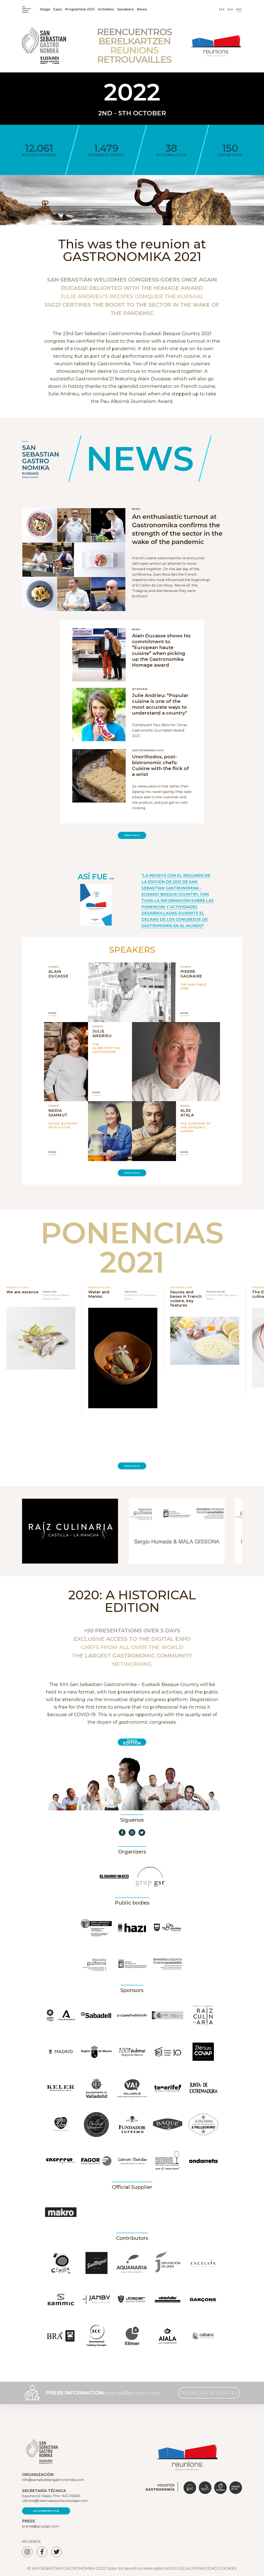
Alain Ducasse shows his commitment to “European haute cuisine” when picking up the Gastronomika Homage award (161, 650)
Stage (45, 9)
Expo (57, 9)
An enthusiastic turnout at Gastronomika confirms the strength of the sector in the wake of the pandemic (177, 529)
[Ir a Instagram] (132, 1827)
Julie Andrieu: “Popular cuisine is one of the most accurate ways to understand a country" (160, 704)
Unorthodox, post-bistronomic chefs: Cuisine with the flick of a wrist (160, 765)
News (142, 9)
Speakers (125, 9)
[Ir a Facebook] (122, 1827)
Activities (106, 9)
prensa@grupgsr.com (133, 2388)
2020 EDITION (132, 1735)
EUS (230, 9)
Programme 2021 (80, 9)
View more (132, 837)
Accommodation (46, 2507)
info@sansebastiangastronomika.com (53, 2475)
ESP (221, 9)
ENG (239, 9)
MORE (52, 1016)
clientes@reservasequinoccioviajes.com (55, 2496)
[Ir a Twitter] (141, 1827)
